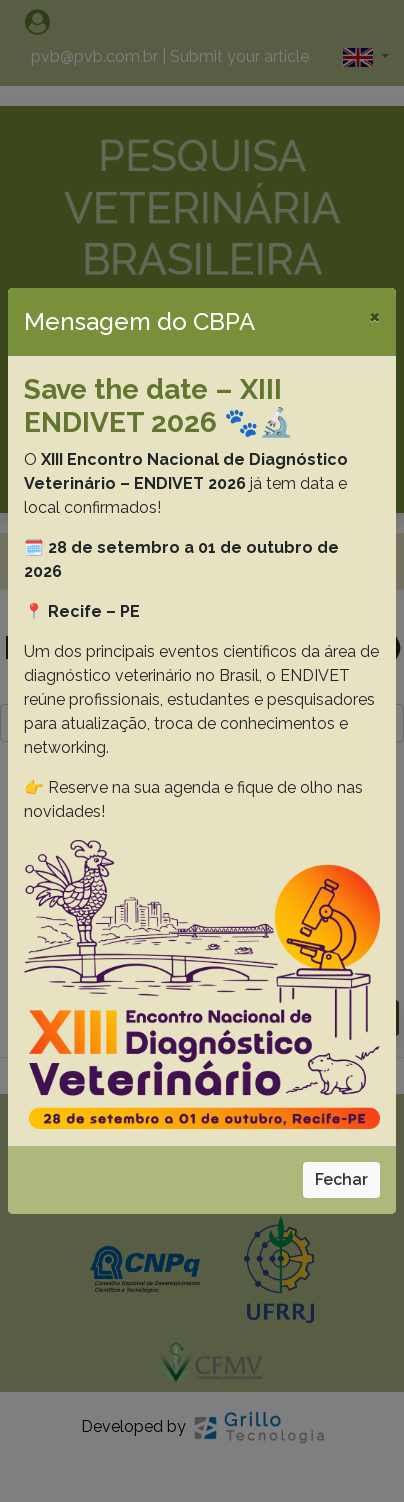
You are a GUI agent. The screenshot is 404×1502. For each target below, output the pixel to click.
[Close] (374, 316)
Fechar (341, 1179)
